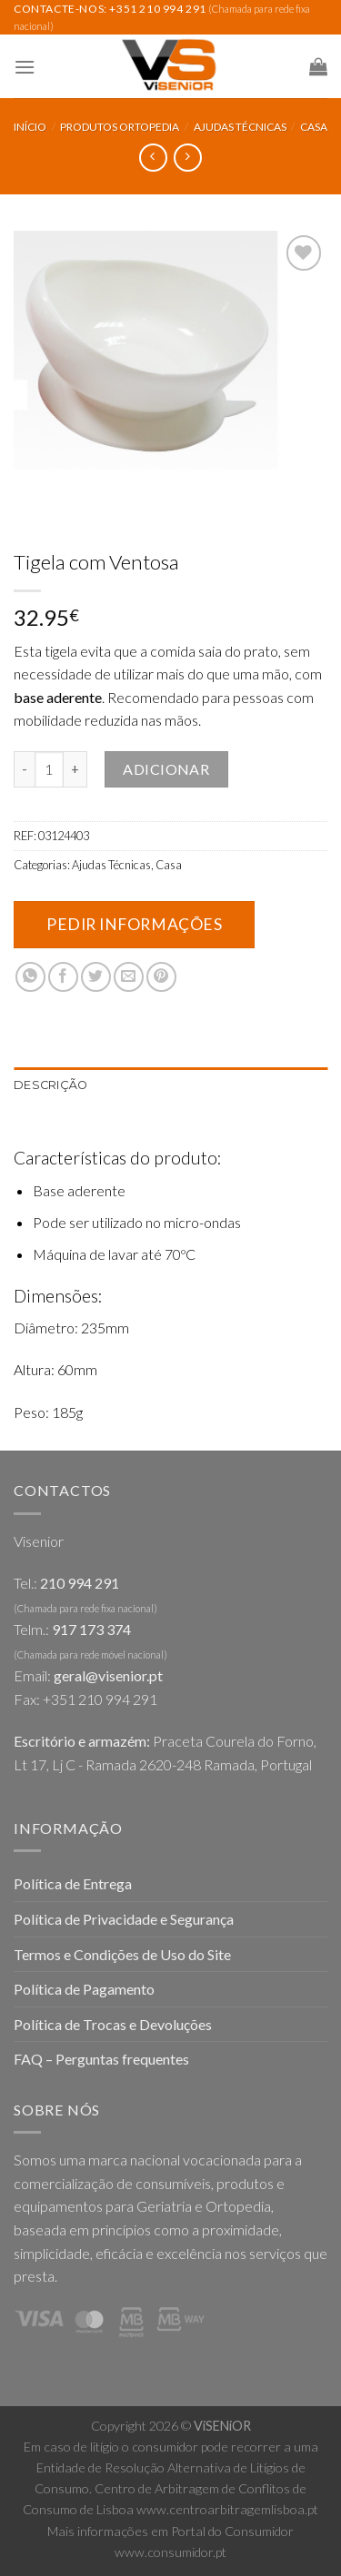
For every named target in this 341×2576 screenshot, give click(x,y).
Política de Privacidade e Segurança (124, 1918)
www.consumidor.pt (170, 2552)
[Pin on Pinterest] (161, 977)
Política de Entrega (73, 1883)
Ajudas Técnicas (240, 127)
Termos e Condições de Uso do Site (122, 1954)
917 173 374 (91, 1629)
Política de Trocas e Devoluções (113, 2024)
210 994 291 (79, 1582)
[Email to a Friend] (129, 977)
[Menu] (24, 67)
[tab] (170, 1085)
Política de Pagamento (84, 1988)
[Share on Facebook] (63, 977)
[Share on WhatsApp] (30, 977)
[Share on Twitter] (96, 977)
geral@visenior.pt (108, 1675)
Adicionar (166, 769)
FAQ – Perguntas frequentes (101, 2058)
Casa (313, 127)
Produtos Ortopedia (119, 127)
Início (30, 127)
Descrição (50, 1085)
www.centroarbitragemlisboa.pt (227, 2509)
